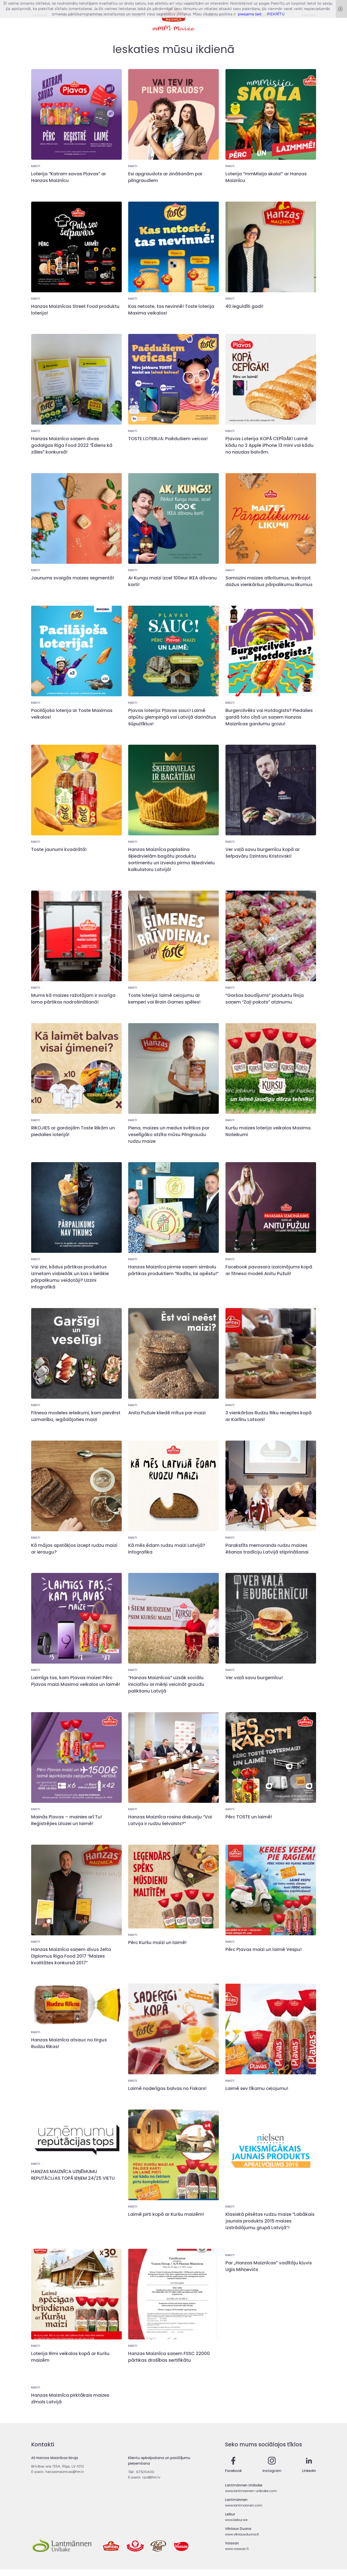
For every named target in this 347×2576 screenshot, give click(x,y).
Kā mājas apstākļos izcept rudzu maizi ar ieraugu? (74, 1548)
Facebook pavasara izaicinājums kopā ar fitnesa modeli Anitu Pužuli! (268, 1270)
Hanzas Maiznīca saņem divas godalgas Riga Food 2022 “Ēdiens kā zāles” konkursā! (71, 445)
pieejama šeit (250, 14)
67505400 (145, 2472)
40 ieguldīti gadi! (244, 306)
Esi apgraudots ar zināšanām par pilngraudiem (165, 177)
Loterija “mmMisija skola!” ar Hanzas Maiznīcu (266, 177)
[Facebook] (233, 2464)
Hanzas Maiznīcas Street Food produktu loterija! (75, 309)
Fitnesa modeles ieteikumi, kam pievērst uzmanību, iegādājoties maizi (75, 1416)
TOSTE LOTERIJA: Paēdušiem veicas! (168, 438)
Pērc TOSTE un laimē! (248, 1817)
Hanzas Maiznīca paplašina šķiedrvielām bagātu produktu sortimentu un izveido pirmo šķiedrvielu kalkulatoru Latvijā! (171, 859)
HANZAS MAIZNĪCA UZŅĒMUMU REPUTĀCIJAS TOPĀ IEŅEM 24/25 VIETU (73, 2175)
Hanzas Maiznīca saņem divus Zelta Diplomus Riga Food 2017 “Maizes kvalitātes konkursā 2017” (71, 1955)
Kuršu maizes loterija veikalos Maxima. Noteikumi (268, 1131)
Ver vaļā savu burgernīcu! (254, 1677)
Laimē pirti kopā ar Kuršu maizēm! (166, 2214)
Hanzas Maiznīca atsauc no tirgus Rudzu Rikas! (69, 2043)
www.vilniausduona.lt (242, 2534)
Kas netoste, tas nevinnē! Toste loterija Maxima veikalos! (171, 309)
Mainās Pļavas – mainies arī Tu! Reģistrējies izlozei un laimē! (66, 1820)
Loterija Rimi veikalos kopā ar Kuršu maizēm (70, 2356)
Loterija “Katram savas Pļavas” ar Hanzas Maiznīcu (68, 177)
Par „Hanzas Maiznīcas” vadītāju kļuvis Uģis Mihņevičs (268, 2266)
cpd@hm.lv (151, 2477)
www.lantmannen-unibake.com (251, 2491)
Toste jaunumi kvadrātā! (59, 849)
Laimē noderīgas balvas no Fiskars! (167, 2088)
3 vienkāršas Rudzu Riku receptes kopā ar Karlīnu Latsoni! (268, 1416)
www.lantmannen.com (243, 2505)
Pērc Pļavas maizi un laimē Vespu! (263, 1949)
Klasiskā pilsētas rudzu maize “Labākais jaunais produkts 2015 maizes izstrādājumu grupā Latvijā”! (270, 2220)
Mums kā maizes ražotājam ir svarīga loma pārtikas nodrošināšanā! (73, 998)
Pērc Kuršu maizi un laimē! (157, 1942)
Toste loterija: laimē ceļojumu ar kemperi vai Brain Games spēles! (164, 998)
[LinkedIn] (309, 2464)
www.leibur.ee (236, 2520)
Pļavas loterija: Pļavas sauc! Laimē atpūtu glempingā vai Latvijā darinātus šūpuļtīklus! (172, 716)
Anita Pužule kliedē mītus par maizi (167, 1412)
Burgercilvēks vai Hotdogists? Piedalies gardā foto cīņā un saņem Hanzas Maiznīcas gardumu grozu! (269, 716)
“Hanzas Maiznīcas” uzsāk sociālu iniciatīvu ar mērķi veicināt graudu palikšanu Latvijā (166, 1684)
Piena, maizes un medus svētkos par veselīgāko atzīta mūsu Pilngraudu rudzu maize (168, 1134)
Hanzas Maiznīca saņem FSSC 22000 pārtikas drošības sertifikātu (169, 2356)
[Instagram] (271, 2464)
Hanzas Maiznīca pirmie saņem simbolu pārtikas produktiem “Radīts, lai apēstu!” (173, 1270)
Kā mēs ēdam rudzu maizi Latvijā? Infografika (166, 1548)
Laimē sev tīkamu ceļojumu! (256, 2088)
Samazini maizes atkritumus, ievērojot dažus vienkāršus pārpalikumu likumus (269, 581)
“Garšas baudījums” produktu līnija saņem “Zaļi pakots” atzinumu (264, 998)
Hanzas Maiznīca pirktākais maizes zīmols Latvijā (70, 2398)
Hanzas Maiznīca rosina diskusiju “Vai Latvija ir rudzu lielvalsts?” (170, 1820)
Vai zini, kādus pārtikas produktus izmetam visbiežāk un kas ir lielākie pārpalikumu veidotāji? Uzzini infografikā (70, 1277)
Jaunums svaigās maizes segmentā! (72, 578)
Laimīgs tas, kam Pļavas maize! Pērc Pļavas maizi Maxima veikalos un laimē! (75, 1681)
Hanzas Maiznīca (174, 18)
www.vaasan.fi (237, 2549)
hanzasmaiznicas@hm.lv (64, 2472)
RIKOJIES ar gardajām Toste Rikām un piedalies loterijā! (73, 1131)
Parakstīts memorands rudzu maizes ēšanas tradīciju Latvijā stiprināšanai (266, 1548)
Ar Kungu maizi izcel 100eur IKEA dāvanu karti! (172, 581)
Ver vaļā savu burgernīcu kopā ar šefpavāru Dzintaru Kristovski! (262, 852)
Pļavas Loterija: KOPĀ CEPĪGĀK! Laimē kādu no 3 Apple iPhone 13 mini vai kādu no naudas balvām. (269, 445)
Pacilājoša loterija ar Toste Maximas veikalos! (71, 713)
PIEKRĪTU (275, 14)
